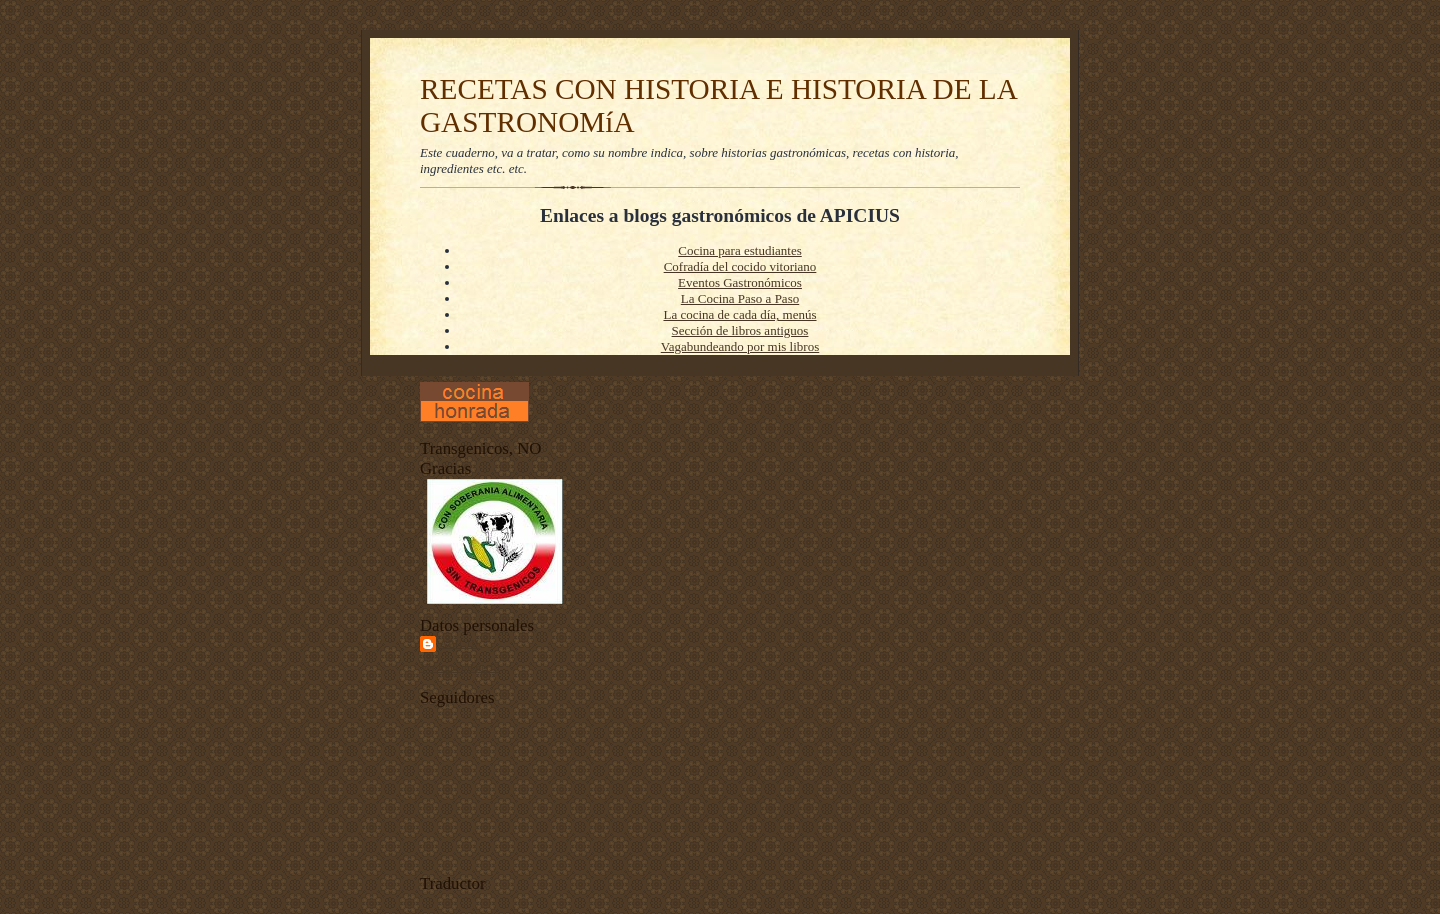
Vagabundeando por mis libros (740, 346)
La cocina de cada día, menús (739, 314)
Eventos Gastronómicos (740, 282)
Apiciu (460, 643)
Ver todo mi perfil (460, 667)
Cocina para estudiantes (739, 250)
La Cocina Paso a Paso (740, 298)
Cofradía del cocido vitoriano (740, 266)
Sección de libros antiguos (740, 330)
